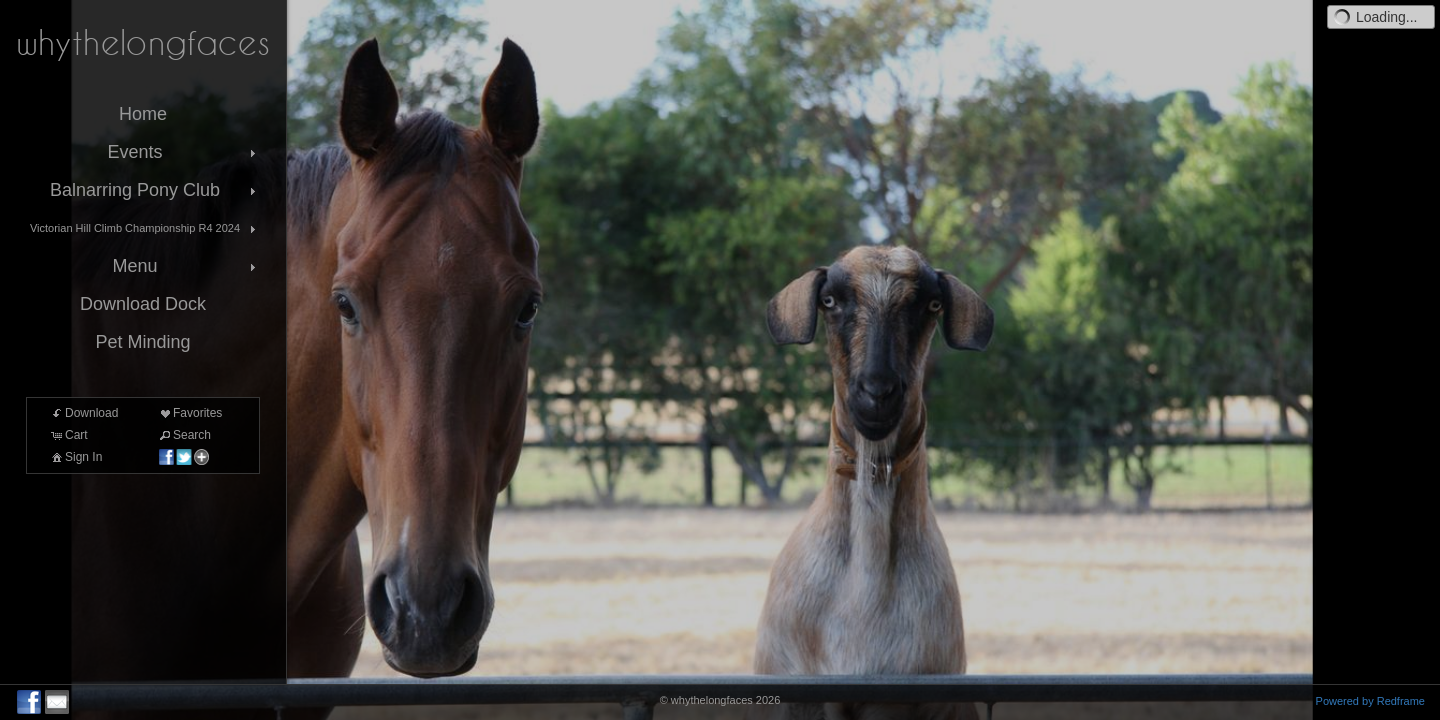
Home (143, 114)
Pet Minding (142, 342)
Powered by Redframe (1370, 701)
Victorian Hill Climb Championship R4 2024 (145, 229)
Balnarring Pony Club (155, 190)
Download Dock (143, 304)
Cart (68, 435)
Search (184, 435)
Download (83, 413)
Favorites (189, 413)
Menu (186, 266)
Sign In (75, 457)
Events (183, 152)
